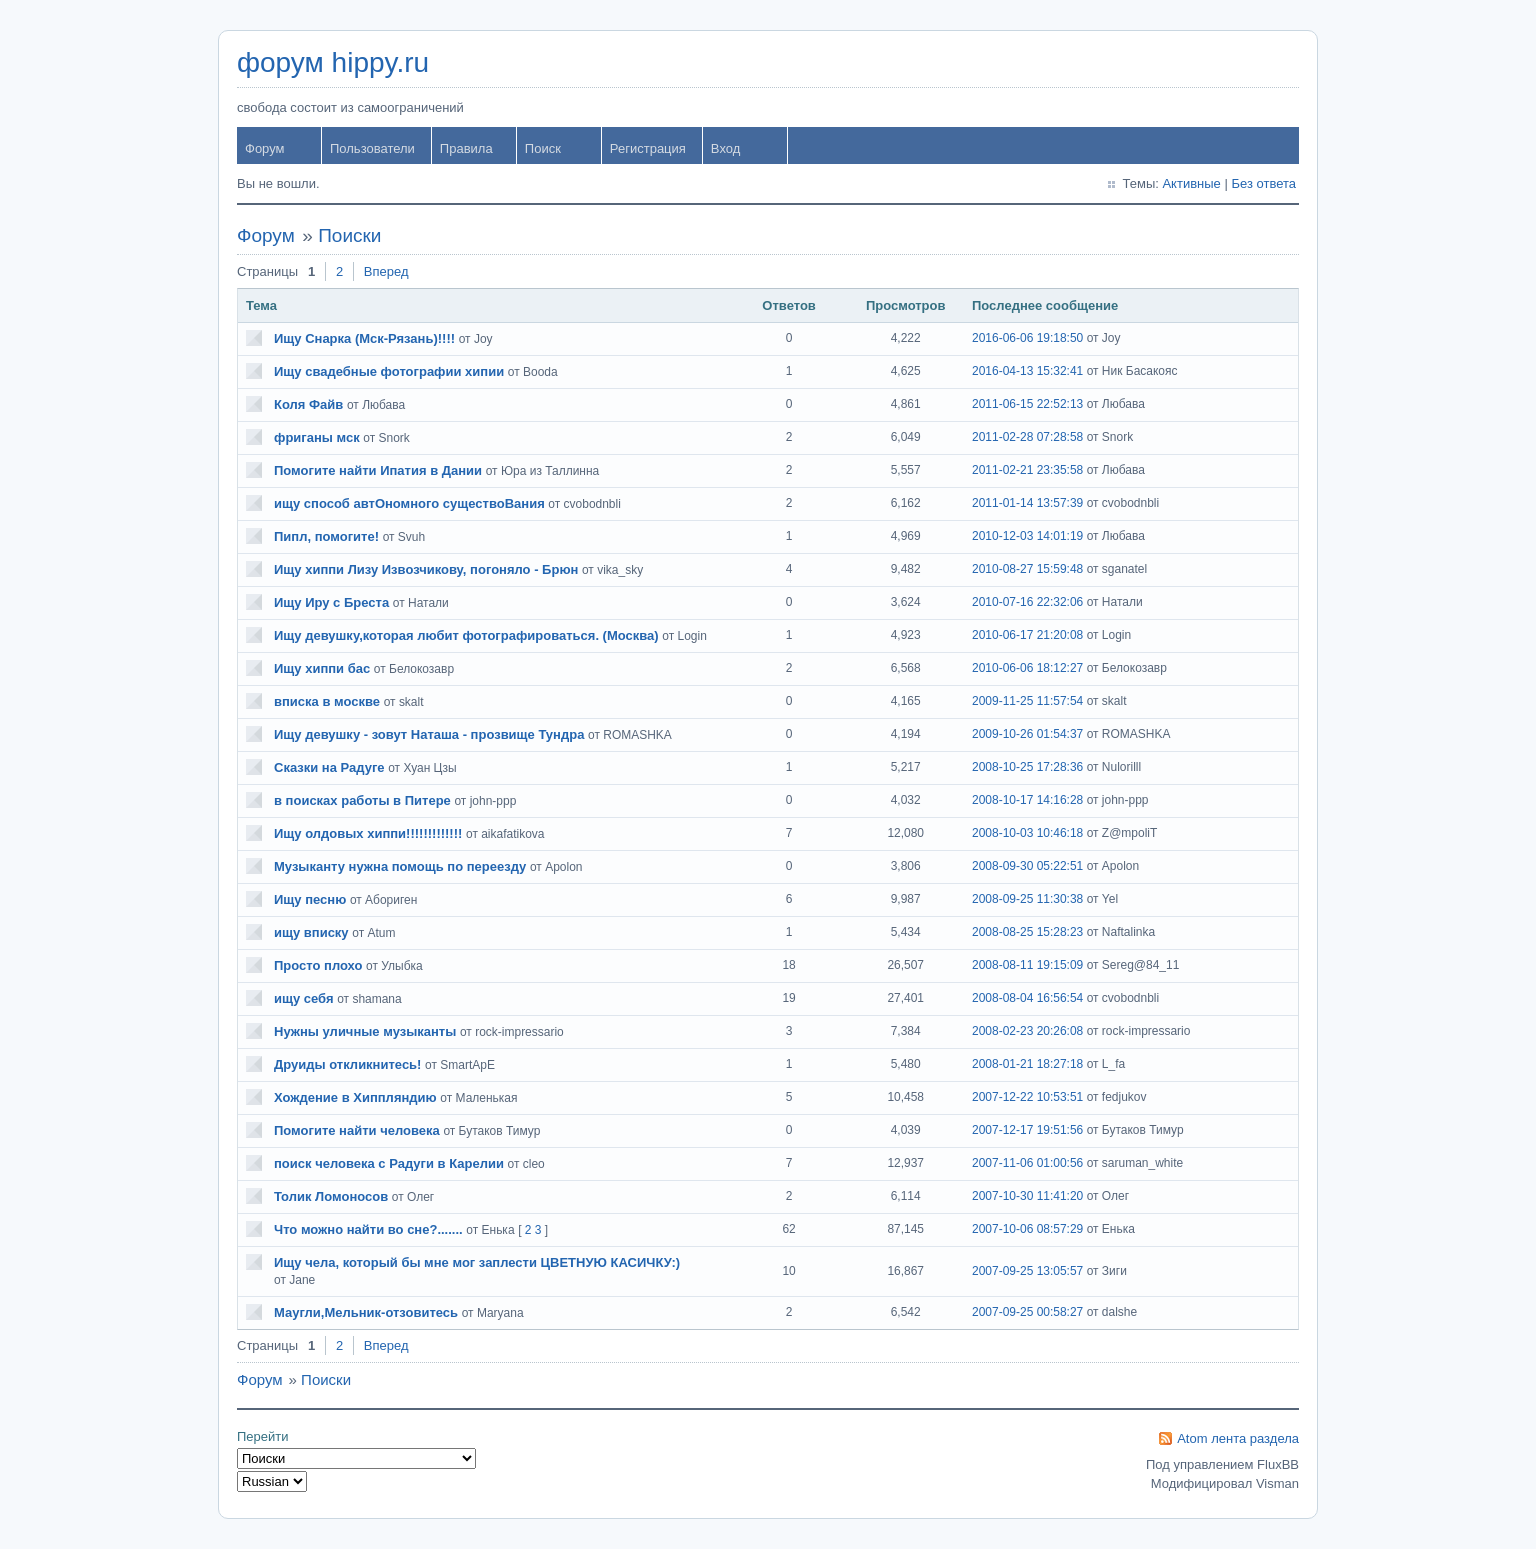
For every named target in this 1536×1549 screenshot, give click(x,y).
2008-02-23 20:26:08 (1027, 1031)
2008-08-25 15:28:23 (1027, 932)
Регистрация (648, 148)
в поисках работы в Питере (362, 800)
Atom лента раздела (1238, 1438)
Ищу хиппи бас (322, 668)
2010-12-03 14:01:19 (1027, 536)
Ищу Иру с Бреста (331, 602)
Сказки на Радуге (329, 767)
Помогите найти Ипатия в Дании (378, 470)
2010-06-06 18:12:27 (1027, 668)
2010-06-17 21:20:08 (1027, 635)
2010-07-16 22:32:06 (1027, 602)
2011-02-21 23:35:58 (1027, 470)
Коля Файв (308, 404)
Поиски (349, 235)
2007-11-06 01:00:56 (1027, 1163)
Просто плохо (318, 965)
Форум (265, 148)
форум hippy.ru (333, 62)
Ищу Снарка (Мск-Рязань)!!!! (364, 338)
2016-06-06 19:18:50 (1027, 338)
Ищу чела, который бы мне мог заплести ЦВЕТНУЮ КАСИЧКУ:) (477, 1262)
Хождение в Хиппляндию (355, 1097)
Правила (466, 148)
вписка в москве (327, 701)
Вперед (386, 271)
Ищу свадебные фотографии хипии (389, 371)
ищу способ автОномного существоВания (409, 503)
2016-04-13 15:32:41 (1027, 371)
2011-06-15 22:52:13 (1027, 404)
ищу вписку (311, 932)
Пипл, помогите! (326, 536)
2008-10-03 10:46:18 (1027, 833)
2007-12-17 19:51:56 (1027, 1130)
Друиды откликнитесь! (347, 1064)
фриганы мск (317, 437)
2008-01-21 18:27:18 (1027, 1064)
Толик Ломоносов (331, 1196)
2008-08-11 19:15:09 (1027, 965)
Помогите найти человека (357, 1130)
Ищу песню (310, 899)
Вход (725, 148)
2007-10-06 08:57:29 (1027, 1229)
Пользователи (372, 148)
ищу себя (304, 998)
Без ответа (1263, 183)
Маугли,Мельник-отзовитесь (366, 1312)
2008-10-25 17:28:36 (1027, 767)
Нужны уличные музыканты (365, 1031)
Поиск (543, 148)
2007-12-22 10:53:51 (1027, 1097)
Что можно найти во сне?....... (368, 1229)
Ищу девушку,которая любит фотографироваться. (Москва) (466, 635)
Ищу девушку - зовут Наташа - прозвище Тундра (429, 734)
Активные (1191, 183)
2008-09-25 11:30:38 (1027, 899)
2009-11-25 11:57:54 (1027, 701)
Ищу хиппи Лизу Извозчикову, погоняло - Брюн (426, 569)
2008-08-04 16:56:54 (1027, 998)
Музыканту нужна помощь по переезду (400, 866)
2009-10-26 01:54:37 (1027, 734)
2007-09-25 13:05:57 (1027, 1271)
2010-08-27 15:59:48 (1027, 569)
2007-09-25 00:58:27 (1027, 1312)
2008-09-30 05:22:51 (1027, 866)
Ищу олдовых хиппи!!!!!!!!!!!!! (368, 833)
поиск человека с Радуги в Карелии (389, 1163)
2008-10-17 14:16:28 (1027, 800)
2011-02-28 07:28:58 (1027, 437)
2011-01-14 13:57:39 (1027, 503)
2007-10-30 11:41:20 (1027, 1196)
